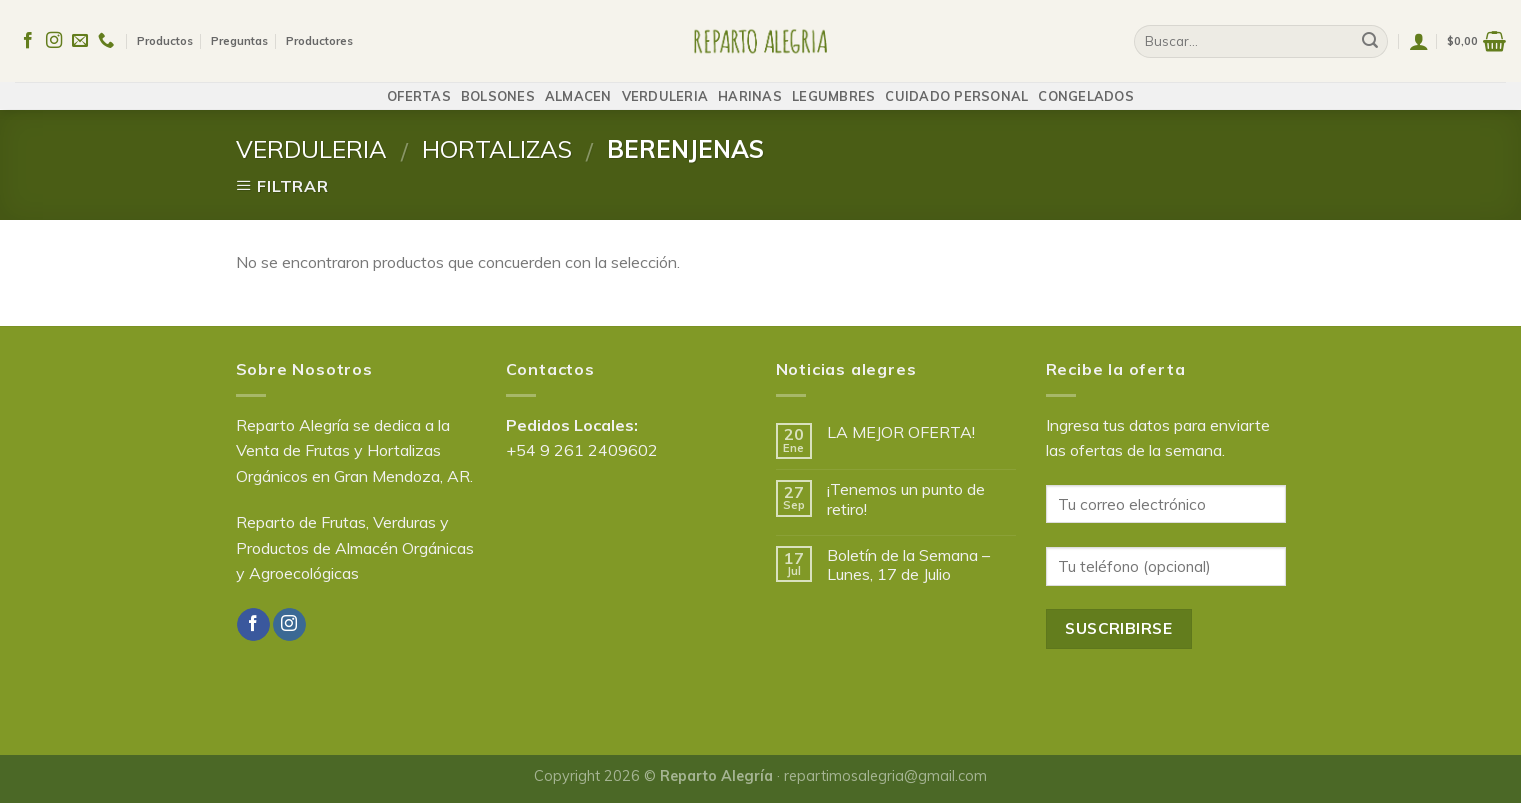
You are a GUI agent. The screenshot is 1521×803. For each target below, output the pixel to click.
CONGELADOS (1086, 87)
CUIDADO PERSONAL (956, 87)
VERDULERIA (665, 87)
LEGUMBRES (833, 87)
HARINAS (750, 87)
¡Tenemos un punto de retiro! (906, 499)
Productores (319, 36)
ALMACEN (578, 87)
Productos (165, 36)
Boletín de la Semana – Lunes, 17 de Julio (908, 565)
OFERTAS (419, 87)
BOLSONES (498, 87)
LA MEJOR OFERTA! (901, 432)
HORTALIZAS (497, 149)
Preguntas (239, 36)
